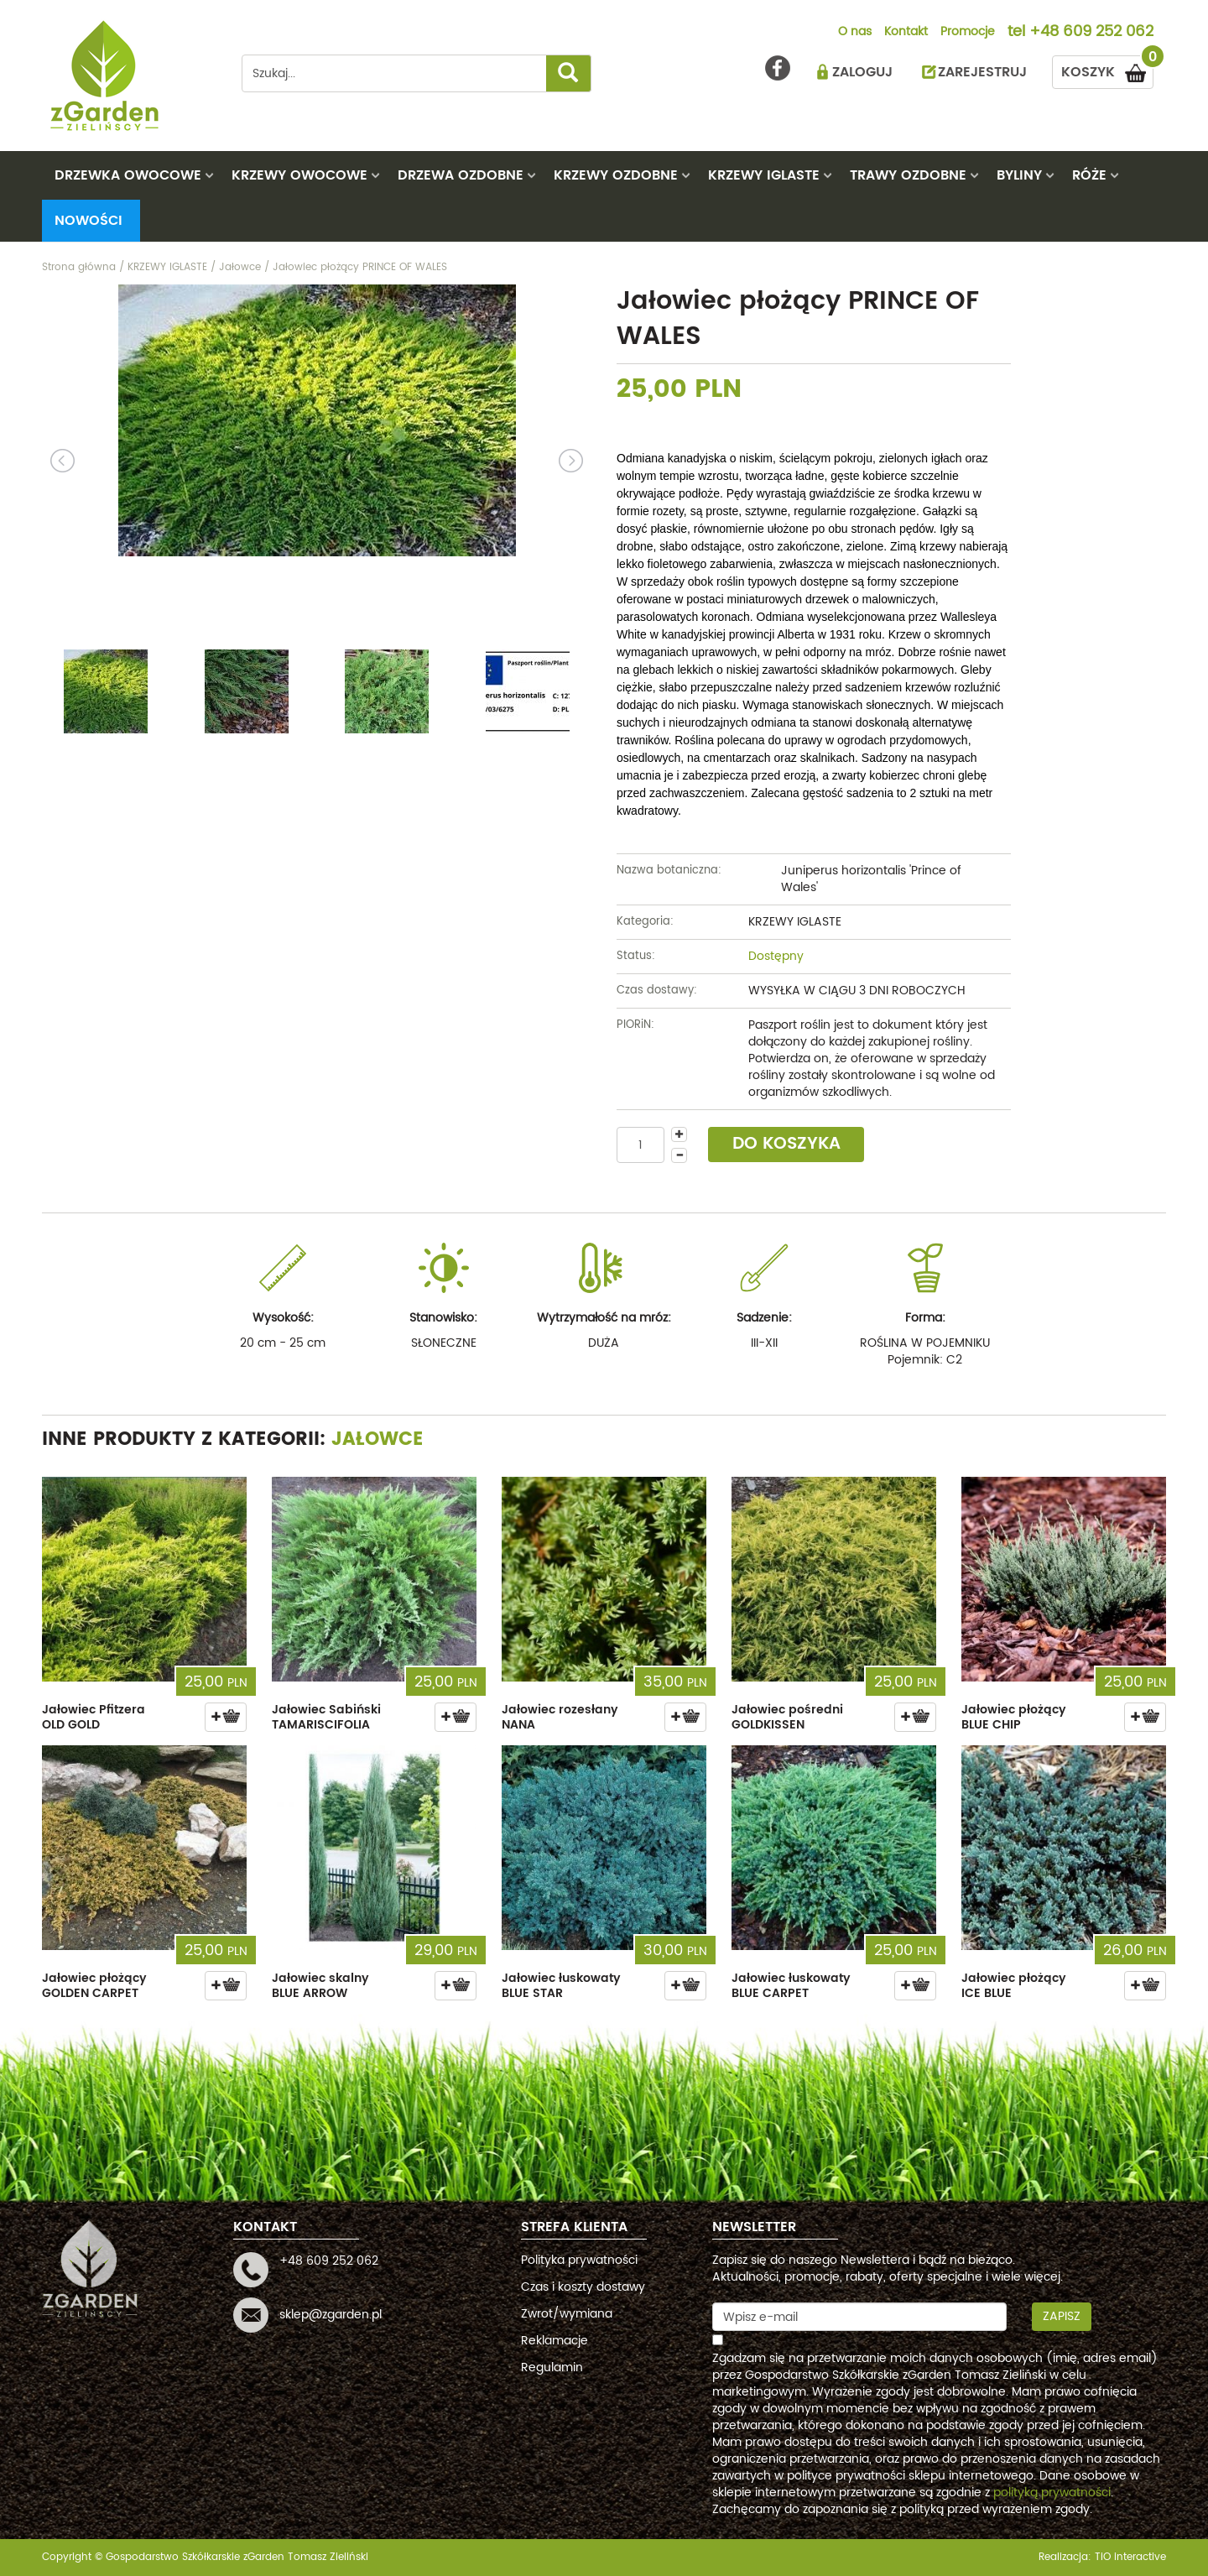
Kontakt (906, 32)
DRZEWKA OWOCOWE (128, 175)
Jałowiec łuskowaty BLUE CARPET (791, 1986)
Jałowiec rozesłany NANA (560, 1717)
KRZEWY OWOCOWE (299, 175)
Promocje (967, 32)
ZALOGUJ (862, 72)
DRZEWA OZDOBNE (460, 175)
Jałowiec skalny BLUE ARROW (320, 1986)
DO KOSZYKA (786, 1144)
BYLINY (1019, 175)
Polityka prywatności (579, 2260)
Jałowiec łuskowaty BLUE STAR (561, 1986)
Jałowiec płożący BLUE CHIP (1013, 1717)
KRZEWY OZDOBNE (616, 175)
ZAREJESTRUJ (982, 72)
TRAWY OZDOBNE (908, 175)
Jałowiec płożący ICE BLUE (1013, 1986)
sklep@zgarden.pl (330, 2314)
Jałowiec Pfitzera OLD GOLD (93, 1717)
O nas (855, 32)
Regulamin (552, 2367)
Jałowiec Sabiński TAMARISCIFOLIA (326, 1717)
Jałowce (377, 1439)
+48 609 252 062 (1091, 32)
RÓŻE (1089, 175)
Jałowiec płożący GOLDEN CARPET (94, 1986)
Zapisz (1061, 2316)
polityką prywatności (1052, 2492)
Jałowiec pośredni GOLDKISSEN (787, 1717)
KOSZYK (1107, 69)
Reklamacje (554, 2340)
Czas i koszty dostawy (583, 2287)
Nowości (88, 221)
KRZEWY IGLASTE (764, 175)
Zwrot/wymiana (566, 2313)
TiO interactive (1130, 2557)
